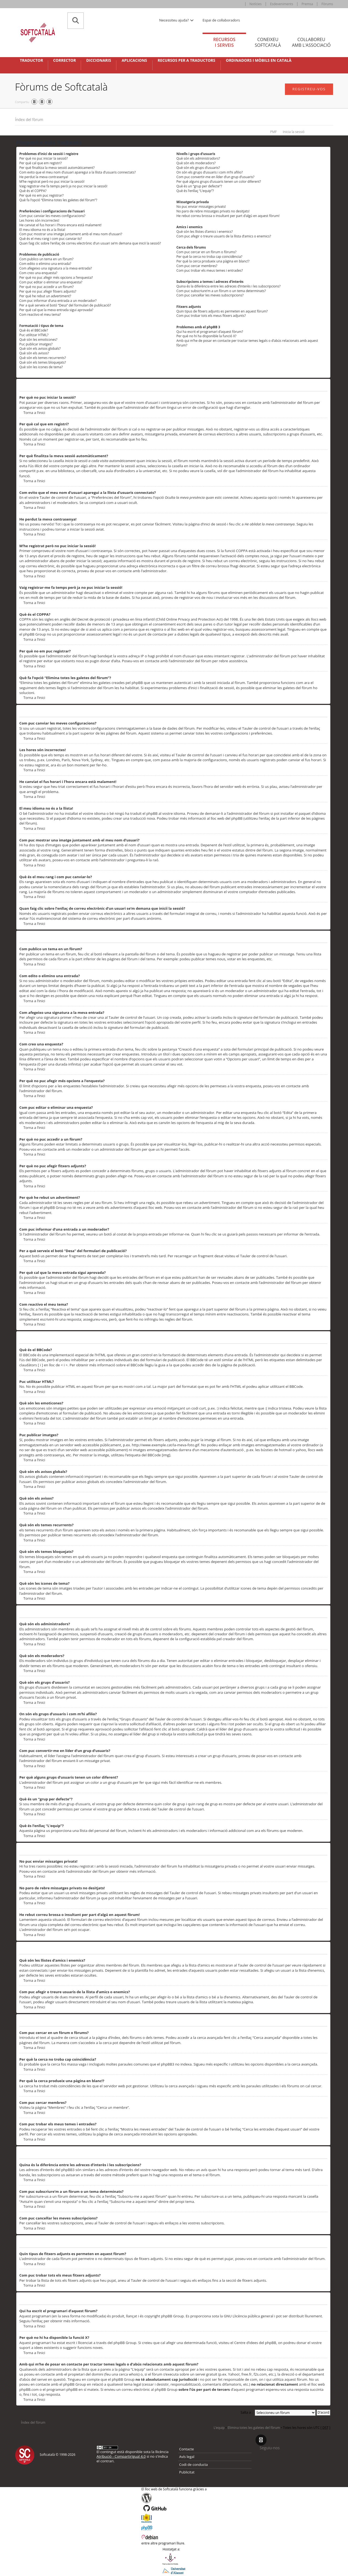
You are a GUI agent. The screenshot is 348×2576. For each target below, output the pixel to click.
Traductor (31, 60)
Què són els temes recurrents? (42, 357)
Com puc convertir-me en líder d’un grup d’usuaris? (215, 177)
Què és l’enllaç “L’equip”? (195, 190)
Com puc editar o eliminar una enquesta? (50, 282)
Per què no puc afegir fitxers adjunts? (47, 291)
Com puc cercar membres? (196, 266)
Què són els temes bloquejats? (42, 362)
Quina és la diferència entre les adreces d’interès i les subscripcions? (228, 286)
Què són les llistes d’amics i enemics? (204, 231)
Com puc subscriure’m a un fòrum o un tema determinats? (221, 291)
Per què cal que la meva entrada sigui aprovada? (56, 310)
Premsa (307, 4)
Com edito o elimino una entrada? (45, 263)
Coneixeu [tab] (268, 42)
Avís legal (186, 2456)
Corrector (64, 60)
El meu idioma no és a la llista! (42, 229)
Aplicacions (134, 60)
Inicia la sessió (293, 131)
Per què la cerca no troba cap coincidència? (209, 256)
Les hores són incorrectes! (39, 220)
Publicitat (186, 2472)
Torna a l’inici (34, 412)
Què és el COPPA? (32, 190)
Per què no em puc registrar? (41, 195)
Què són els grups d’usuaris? (198, 167)
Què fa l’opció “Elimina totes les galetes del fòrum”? (58, 200)
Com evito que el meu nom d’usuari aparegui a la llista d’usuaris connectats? (77, 172)
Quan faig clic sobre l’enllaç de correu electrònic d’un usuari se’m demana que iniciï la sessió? (90, 243)
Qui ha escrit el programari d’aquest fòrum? (209, 331)
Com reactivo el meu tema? (40, 314)
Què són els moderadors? (196, 163)
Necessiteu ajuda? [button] (176, 20)
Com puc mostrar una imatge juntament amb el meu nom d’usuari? (70, 234)
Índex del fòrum (29, 119)
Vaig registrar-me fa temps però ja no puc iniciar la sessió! (63, 186)
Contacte (186, 2449)
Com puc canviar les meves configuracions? (52, 215)
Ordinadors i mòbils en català (258, 60)
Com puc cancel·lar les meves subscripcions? (210, 295)
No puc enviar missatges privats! (201, 206)
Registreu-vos (309, 88)
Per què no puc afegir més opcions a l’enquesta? (56, 277)
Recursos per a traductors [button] (186, 60)
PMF (273, 131)
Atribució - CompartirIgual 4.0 (121, 2456)
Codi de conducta (193, 2464)
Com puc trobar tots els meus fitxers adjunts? (211, 315)
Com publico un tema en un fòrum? (46, 259)
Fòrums (327, 4)
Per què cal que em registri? (40, 163)
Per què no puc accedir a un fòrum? (46, 286)
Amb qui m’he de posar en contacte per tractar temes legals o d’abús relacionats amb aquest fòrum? (247, 343)
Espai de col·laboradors (221, 20)
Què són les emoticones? (38, 339)
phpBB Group (172, 2316)
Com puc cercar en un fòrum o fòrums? (206, 252)
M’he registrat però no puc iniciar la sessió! (52, 181)
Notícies (256, 4)
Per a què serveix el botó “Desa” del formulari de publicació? (65, 305)
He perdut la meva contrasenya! (43, 177)
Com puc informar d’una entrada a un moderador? (58, 300)
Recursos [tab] (224, 42)
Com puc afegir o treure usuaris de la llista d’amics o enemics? (223, 236)
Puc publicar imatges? (35, 344)
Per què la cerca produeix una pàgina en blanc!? (213, 261)
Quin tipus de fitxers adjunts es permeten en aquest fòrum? (222, 311)
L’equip (219, 2427)
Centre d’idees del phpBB (255, 2342)
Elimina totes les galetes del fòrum (254, 2427)
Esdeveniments (281, 4)
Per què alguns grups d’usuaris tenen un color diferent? (218, 181)
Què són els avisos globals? (40, 348)
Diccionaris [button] (98, 60)
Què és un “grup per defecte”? (199, 186)
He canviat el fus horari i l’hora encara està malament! (60, 225)
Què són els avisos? (34, 353)
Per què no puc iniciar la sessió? (43, 158)
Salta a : (247, 2412)
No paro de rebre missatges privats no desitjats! (213, 211)
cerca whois (128, 2374)
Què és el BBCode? (33, 330)
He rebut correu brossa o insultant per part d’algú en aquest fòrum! (227, 215)
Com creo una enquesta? (38, 273)
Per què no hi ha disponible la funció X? (206, 336)
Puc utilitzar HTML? (33, 335)
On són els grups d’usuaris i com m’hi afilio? (209, 172)
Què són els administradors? (198, 158)
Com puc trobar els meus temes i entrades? (209, 270)
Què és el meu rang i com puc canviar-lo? (50, 238)
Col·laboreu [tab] (311, 42)
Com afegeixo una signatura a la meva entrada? (55, 268)
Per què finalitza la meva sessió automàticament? (57, 167)
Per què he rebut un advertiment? (45, 296)
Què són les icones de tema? (41, 367)
